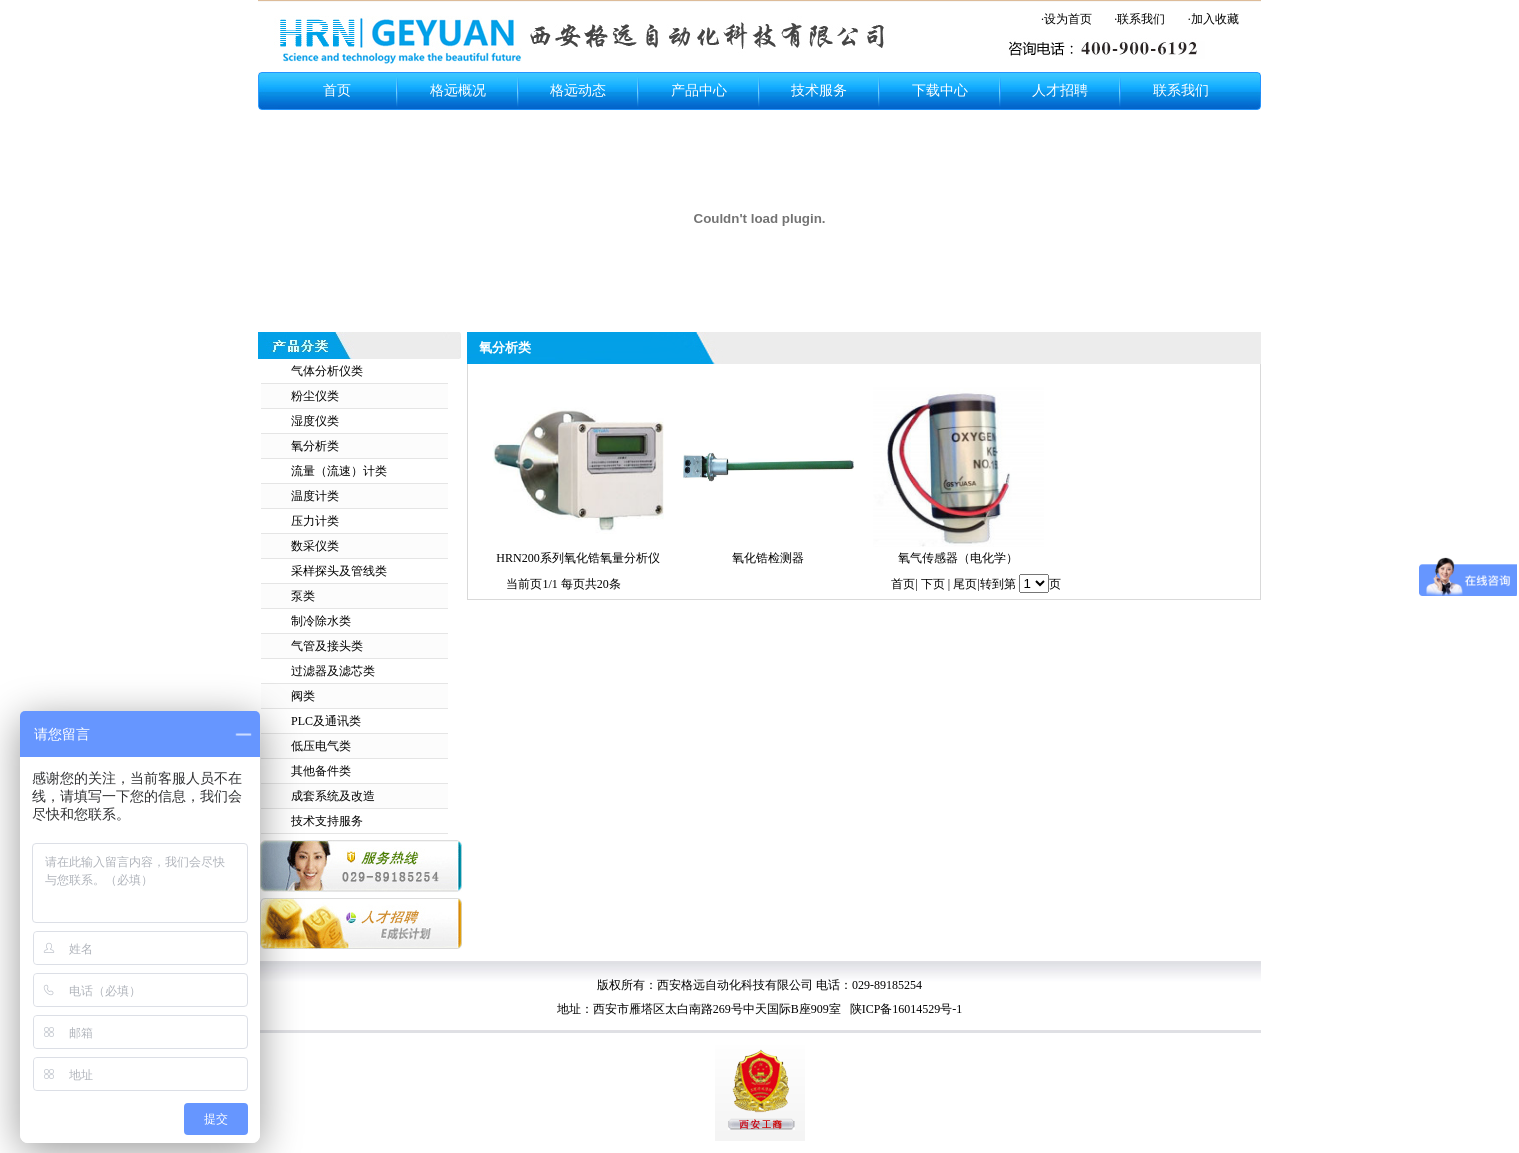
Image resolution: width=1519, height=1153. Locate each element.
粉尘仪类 (315, 396)
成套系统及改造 (333, 796)
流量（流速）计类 (339, 471)
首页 (337, 90)
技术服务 (819, 90)
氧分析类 (315, 446)
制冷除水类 (321, 621)
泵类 (303, 596)
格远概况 (458, 90)
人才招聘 (1060, 90)
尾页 (965, 584)
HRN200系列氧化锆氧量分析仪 (577, 558)
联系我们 (1181, 90)
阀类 (303, 696)
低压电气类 (321, 746)
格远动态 (578, 90)
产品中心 (699, 90)
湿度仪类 (315, 421)
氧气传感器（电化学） (958, 558)
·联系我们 (1139, 19)
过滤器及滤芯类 (333, 671)
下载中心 (940, 90)
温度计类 (315, 496)
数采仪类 (315, 546)
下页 (933, 584)
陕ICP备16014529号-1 (905, 1009)
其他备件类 (321, 771)
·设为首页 (1066, 19)
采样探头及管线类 (339, 571)
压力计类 (315, 521)
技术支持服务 (327, 821)
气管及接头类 (327, 646)
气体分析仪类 (327, 371)
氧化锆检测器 (768, 558)
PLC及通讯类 (326, 721)
